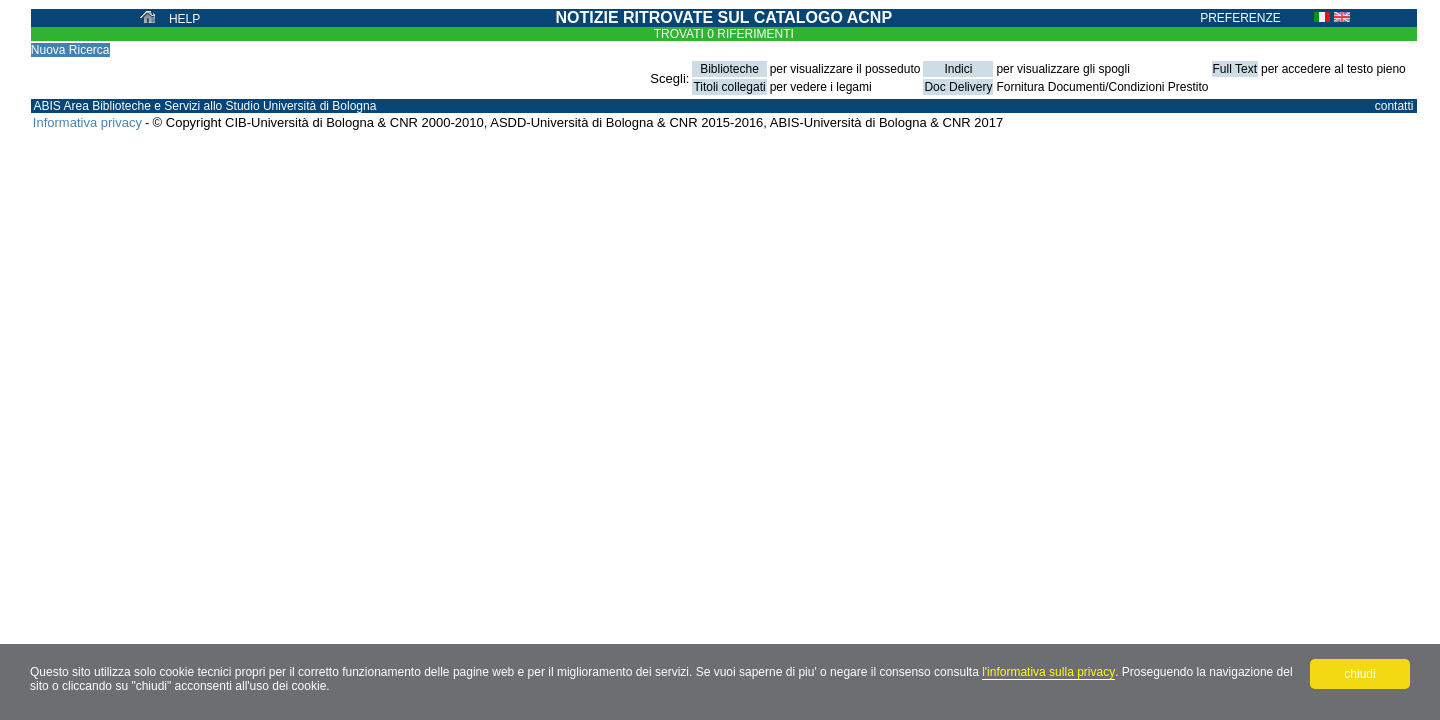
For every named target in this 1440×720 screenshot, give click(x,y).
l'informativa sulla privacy (1048, 672)
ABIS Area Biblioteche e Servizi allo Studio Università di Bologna (204, 106)
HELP (184, 19)
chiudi (1359, 674)
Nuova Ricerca (70, 50)
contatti (1394, 106)
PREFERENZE (1240, 18)
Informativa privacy (87, 122)
